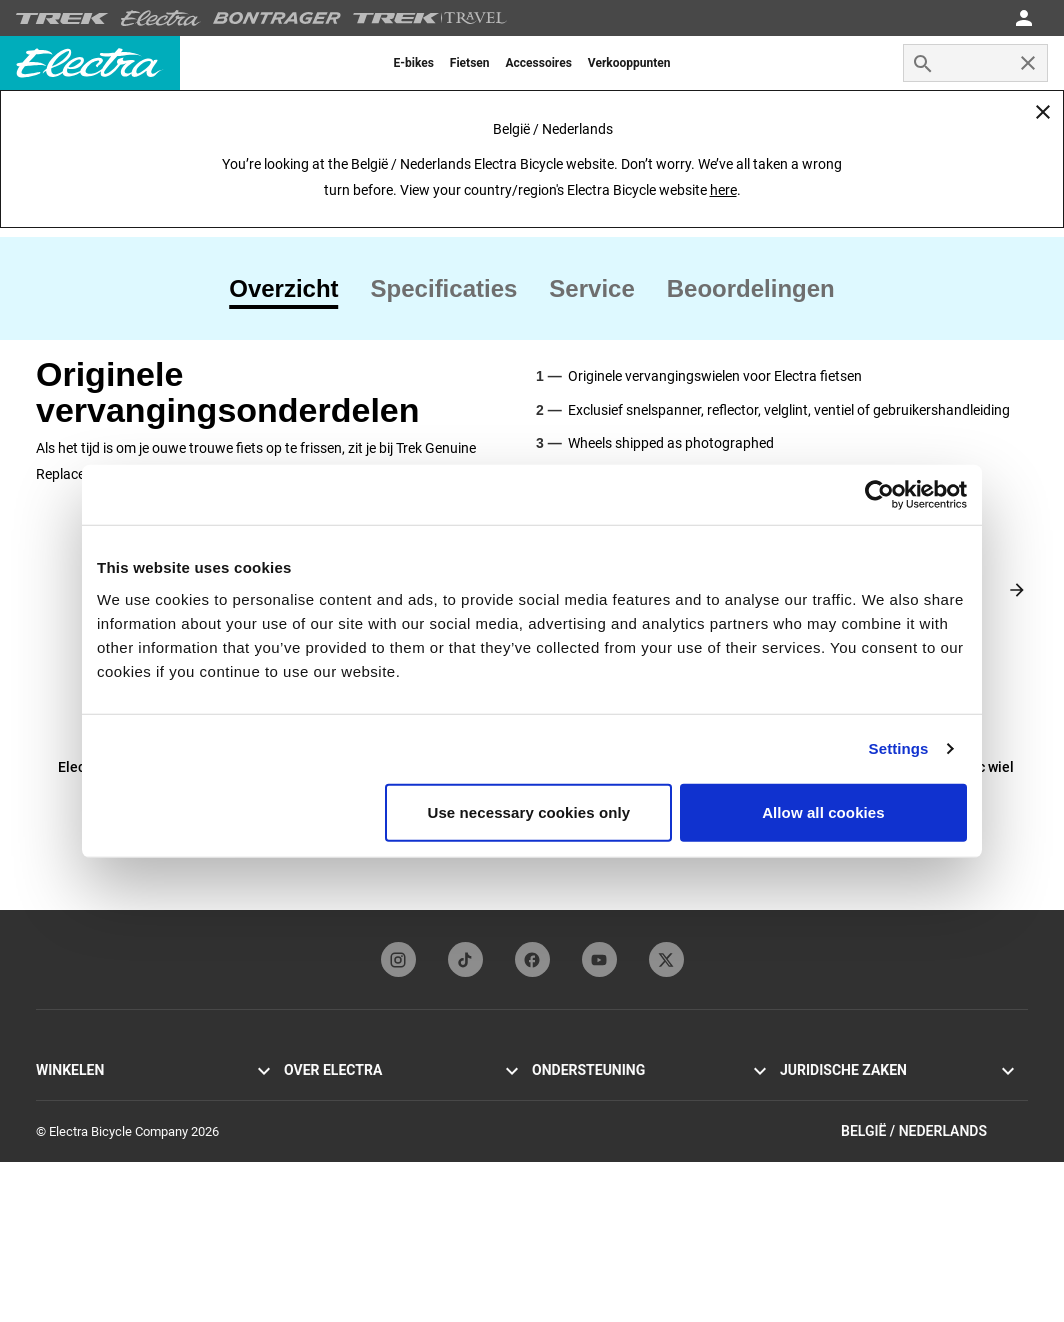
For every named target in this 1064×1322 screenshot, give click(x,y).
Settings (899, 748)
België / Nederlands (934, 1290)
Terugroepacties (825, 1143)
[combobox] (975, 63)
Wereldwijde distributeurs (603, 1191)
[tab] (291, 289)
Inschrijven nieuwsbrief (348, 1167)
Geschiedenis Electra (342, 1095)
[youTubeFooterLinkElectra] (599, 959)
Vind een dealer (79, 1215)
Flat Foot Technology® (347, 1119)
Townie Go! (67, 1095)
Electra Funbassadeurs (348, 1143)
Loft (47, 1167)
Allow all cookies (823, 811)
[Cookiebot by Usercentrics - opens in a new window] (879, 495)
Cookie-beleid (818, 1119)
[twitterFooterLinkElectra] (666, 959)
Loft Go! (58, 1143)
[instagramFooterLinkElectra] (398, 959)
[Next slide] (1017, 590)
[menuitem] (414, 63)
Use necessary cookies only (529, 811)
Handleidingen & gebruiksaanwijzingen (640, 1119)
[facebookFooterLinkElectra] (532, 959)
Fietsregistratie (574, 1143)
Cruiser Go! (67, 1119)
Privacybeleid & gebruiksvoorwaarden (885, 1095)
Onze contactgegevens (596, 1095)
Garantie (555, 1167)
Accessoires (70, 1191)
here (723, 190)
